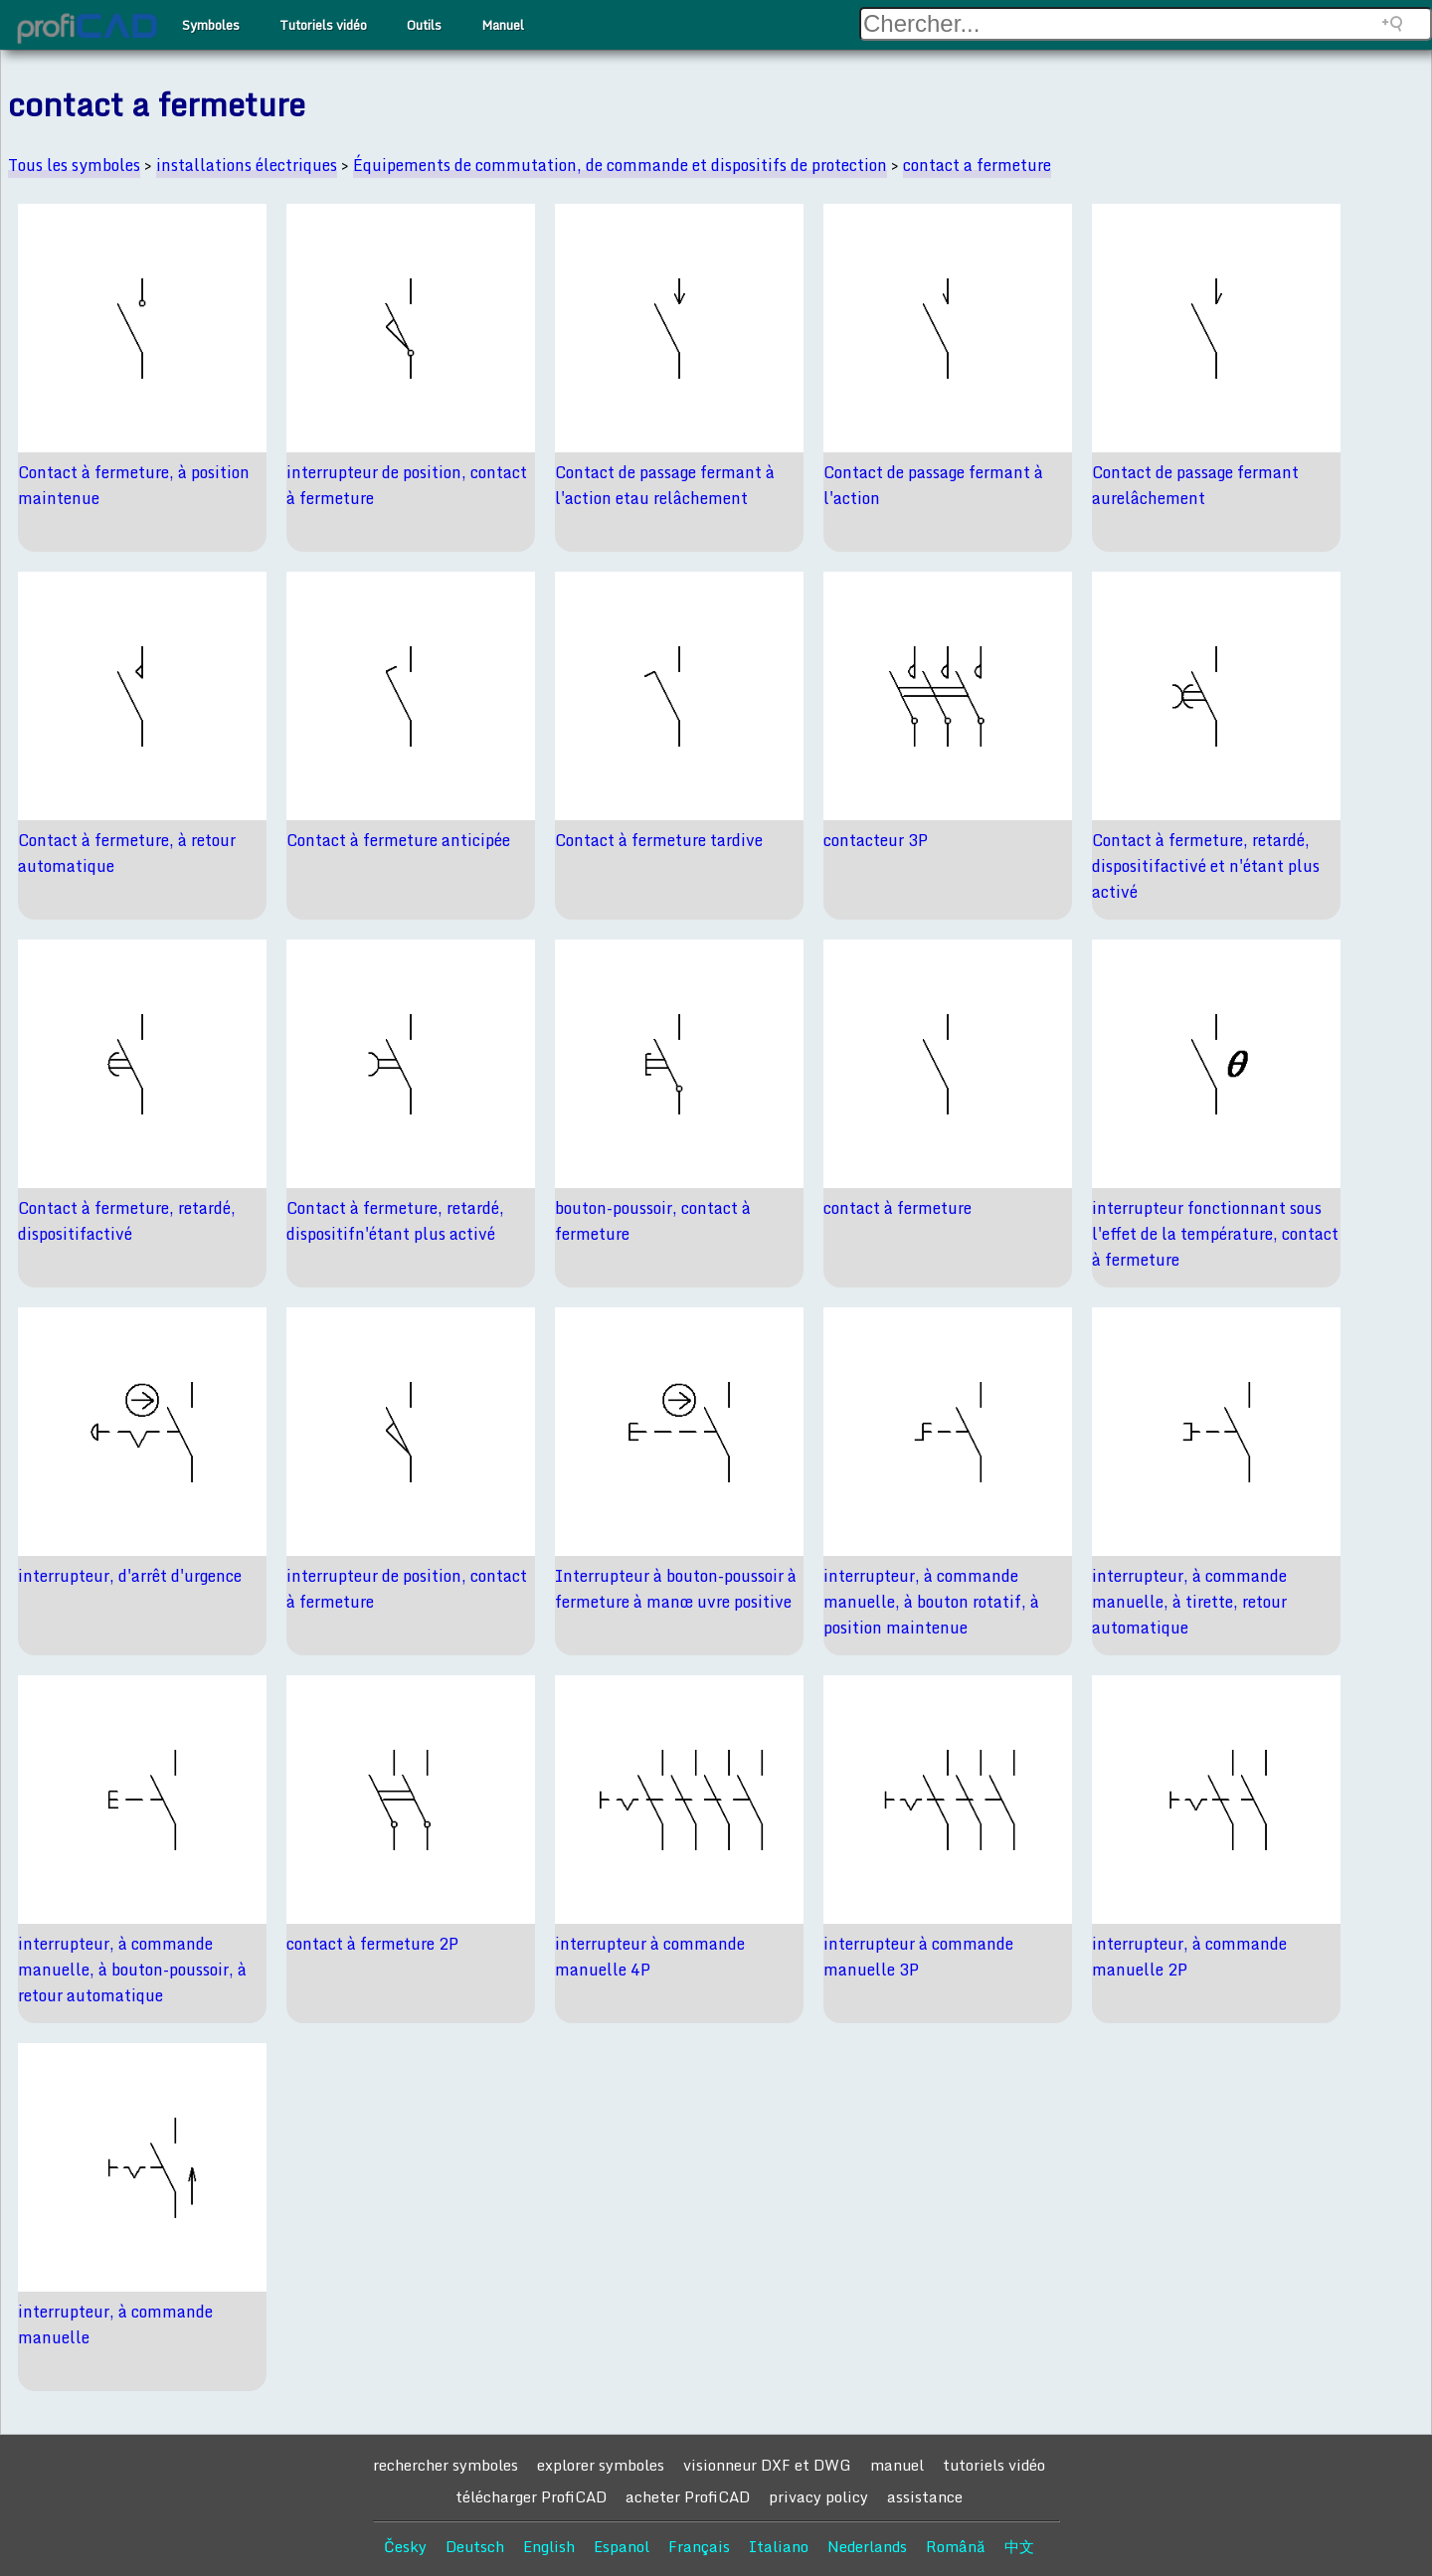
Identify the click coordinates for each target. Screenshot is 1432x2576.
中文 (1019, 2546)
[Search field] (1145, 24)
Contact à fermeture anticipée (398, 840)
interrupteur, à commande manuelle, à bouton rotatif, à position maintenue (931, 1601)
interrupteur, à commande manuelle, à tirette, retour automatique (1189, 1601)
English (549, 2546)
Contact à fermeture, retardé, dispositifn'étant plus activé (395, 1221)
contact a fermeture (977, 165)
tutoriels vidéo (994, 2465)
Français (699, 2546)
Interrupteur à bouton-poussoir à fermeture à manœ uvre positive (676, 1589)
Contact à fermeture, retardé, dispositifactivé (127, 1221)
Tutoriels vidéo (323, 25)
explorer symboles (600, 2465)
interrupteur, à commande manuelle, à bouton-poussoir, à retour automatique (132, 1969)
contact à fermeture (897, 1208)
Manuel (502, 25)
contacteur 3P (875, 840)
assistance (925, 2496)
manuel (897, 2465)
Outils (424, 25)
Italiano (778, 2546)
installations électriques (246, 165)
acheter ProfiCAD (688, 2496)
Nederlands (867, 2546)
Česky (405, 2546)
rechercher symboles (445, 2465)
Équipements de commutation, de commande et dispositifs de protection (620, 165)
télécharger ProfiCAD (531, 2496)
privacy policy (818, 2496)
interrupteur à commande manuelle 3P (918, 1956)
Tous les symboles (74, 165)
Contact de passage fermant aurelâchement (1195, 485)
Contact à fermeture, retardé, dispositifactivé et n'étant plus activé (1206, 866)
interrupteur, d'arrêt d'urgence (130, 1576)
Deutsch (475, 2546)
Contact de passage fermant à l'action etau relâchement (665, 485)
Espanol (621, 2546)
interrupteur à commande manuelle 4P (650, 1956)
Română (955, 2546)
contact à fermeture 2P (372, 1944)
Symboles (211, 25)
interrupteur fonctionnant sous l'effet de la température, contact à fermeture (1215, 1234)
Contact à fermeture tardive (659, 840)
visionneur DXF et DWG (767, 2465)
